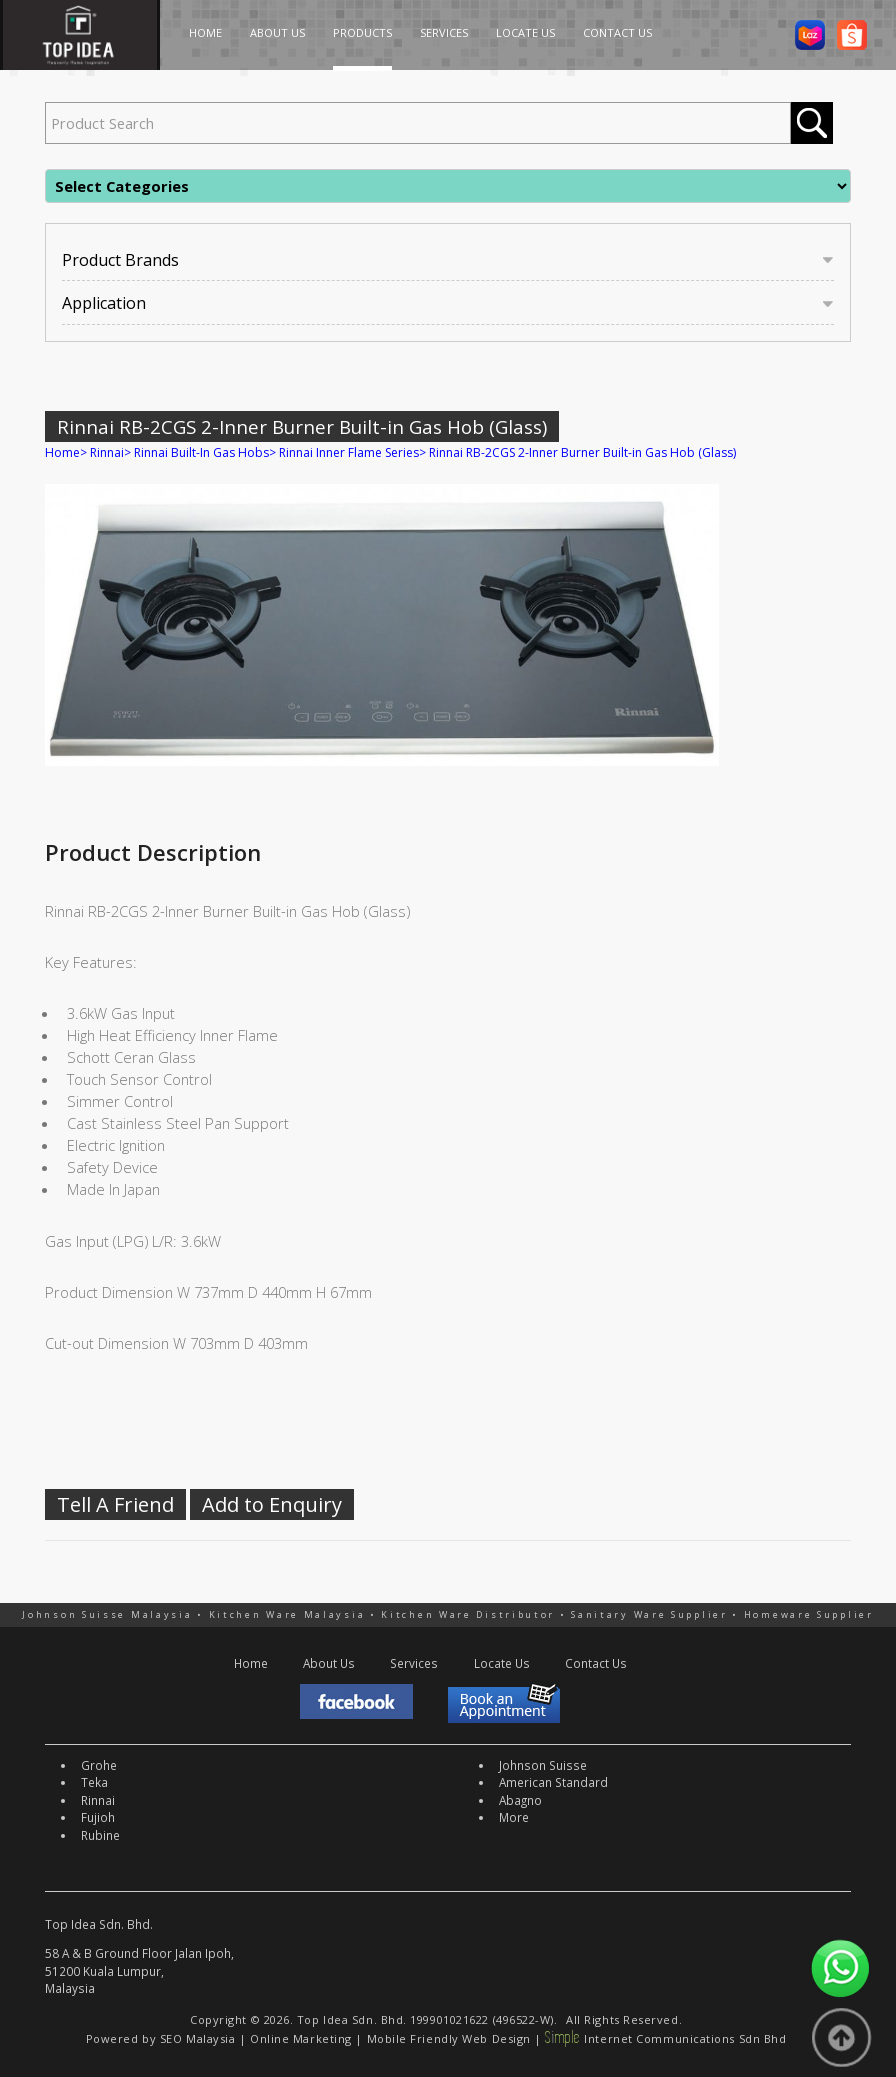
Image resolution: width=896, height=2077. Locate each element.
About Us (329, 1663)
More (514, 1817)
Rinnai (107, 452)
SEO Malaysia (198, 2038)
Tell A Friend (115, 1504)
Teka (94, 1782)
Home (62, 452)
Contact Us (596, 1663)
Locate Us (502, 1663)
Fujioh (98, 1817)
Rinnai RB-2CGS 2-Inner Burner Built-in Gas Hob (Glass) (582, 452)
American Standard (553, 1782)
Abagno (520, 1800)
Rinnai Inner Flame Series (349, 452)
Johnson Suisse (543, 1765)
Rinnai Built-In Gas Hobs (201, 452)
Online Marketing (301, 2038)
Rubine (100, 1835)
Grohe (99, 1765)
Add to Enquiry (272, 1504)
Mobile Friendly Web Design (449, 2038)
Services (414, 1663)
